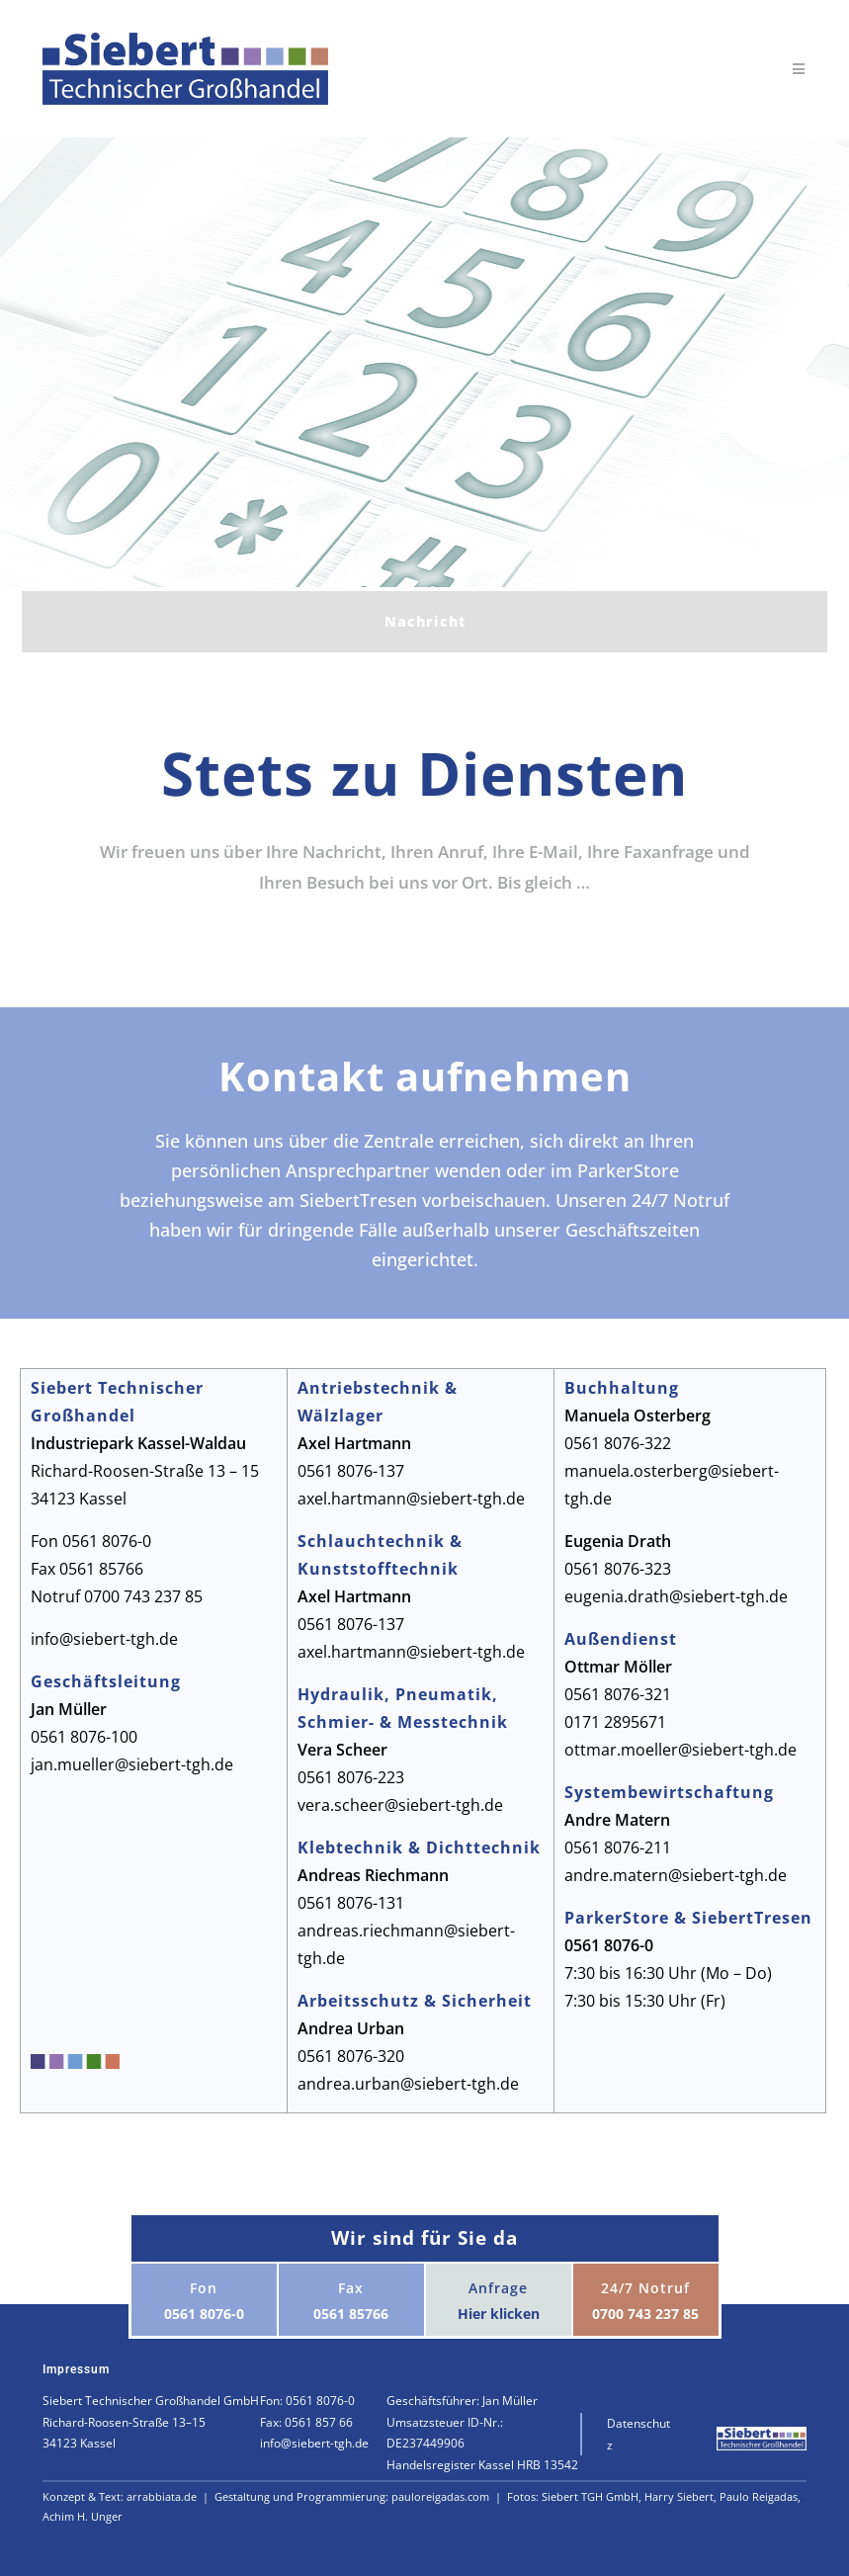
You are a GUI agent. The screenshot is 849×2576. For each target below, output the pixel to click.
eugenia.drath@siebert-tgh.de (676, 1596)
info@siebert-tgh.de (104, 1639)
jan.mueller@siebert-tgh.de (132, 1764)
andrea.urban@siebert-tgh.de (408, 2084)
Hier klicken (499, 2313)
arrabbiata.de (163, 2496)
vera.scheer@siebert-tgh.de (400, 1805)
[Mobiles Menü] (800, 68)
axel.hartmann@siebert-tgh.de (411, 1498)
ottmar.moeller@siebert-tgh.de (680, 1749)
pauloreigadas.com (441, 2496)
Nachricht (425, 621)
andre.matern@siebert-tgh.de (675, 1875)
